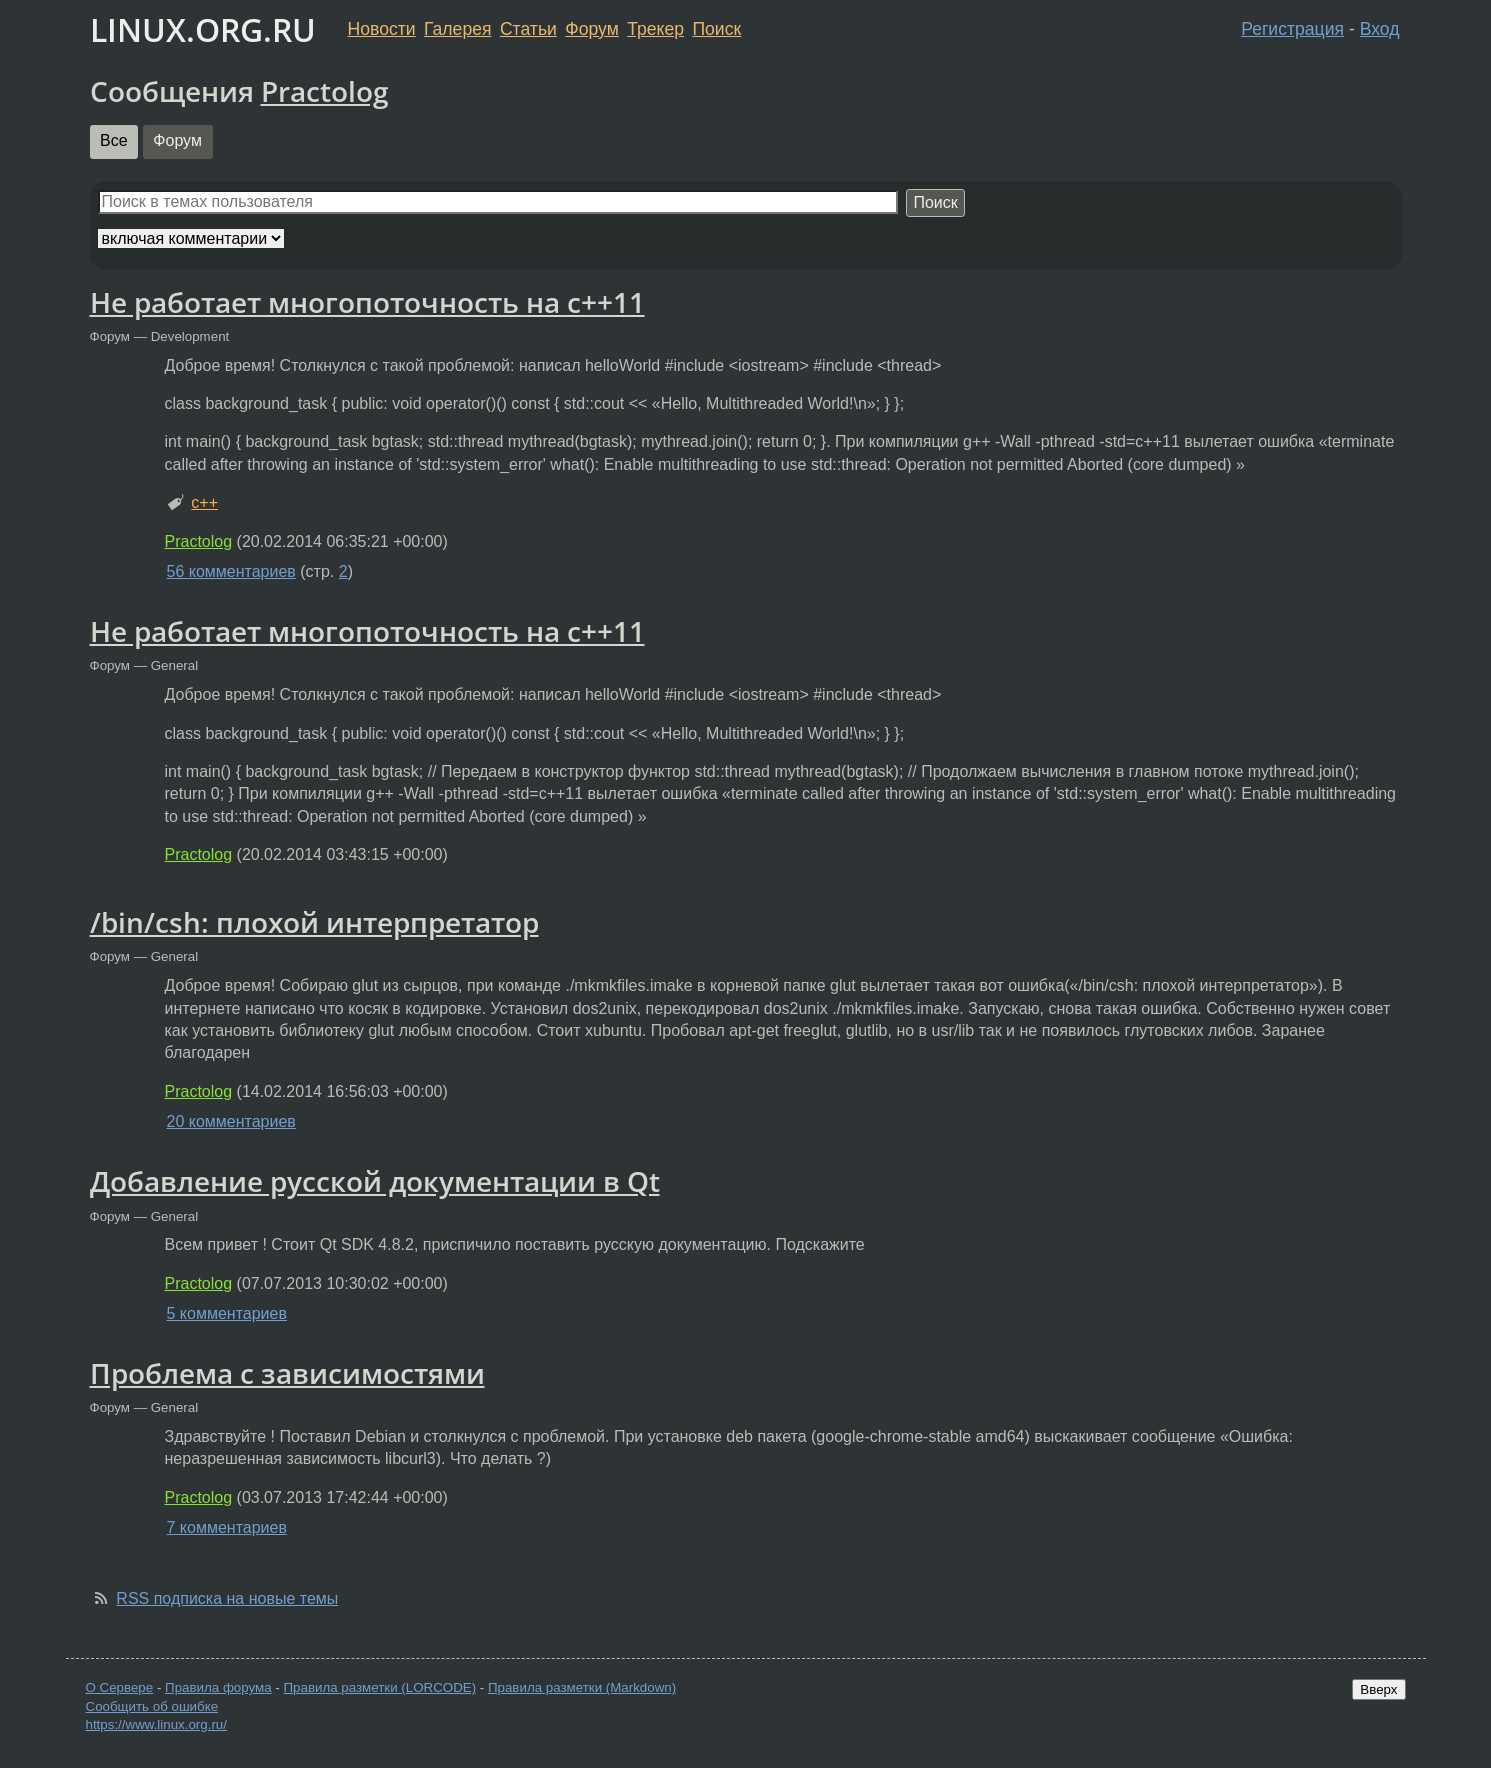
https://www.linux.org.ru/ (156, 1724)
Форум (591, 29)
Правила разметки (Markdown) (582, 1687)
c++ (204, 502)
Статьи (528, 29)
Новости (382, 29)
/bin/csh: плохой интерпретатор (314, 922)
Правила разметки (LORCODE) (379, 1687)
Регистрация (1292, 29)
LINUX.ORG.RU (203, 29)
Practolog (325, 91)
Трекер (655, 29)
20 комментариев (231, 1121)
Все (114, 140)
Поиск (716, 29)
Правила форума (218, 1687)
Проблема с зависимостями (287, 1373)
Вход (1380, 29)
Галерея (457, 29)
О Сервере (120, 1687)
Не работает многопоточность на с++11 (367, 302)
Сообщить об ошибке (152, 1706)
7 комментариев (227, 1527)
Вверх (1378, 1689)
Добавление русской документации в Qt (375, 1181)
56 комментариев (231, 571)
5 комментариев (227, 1313)
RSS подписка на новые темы (227, 1598)
